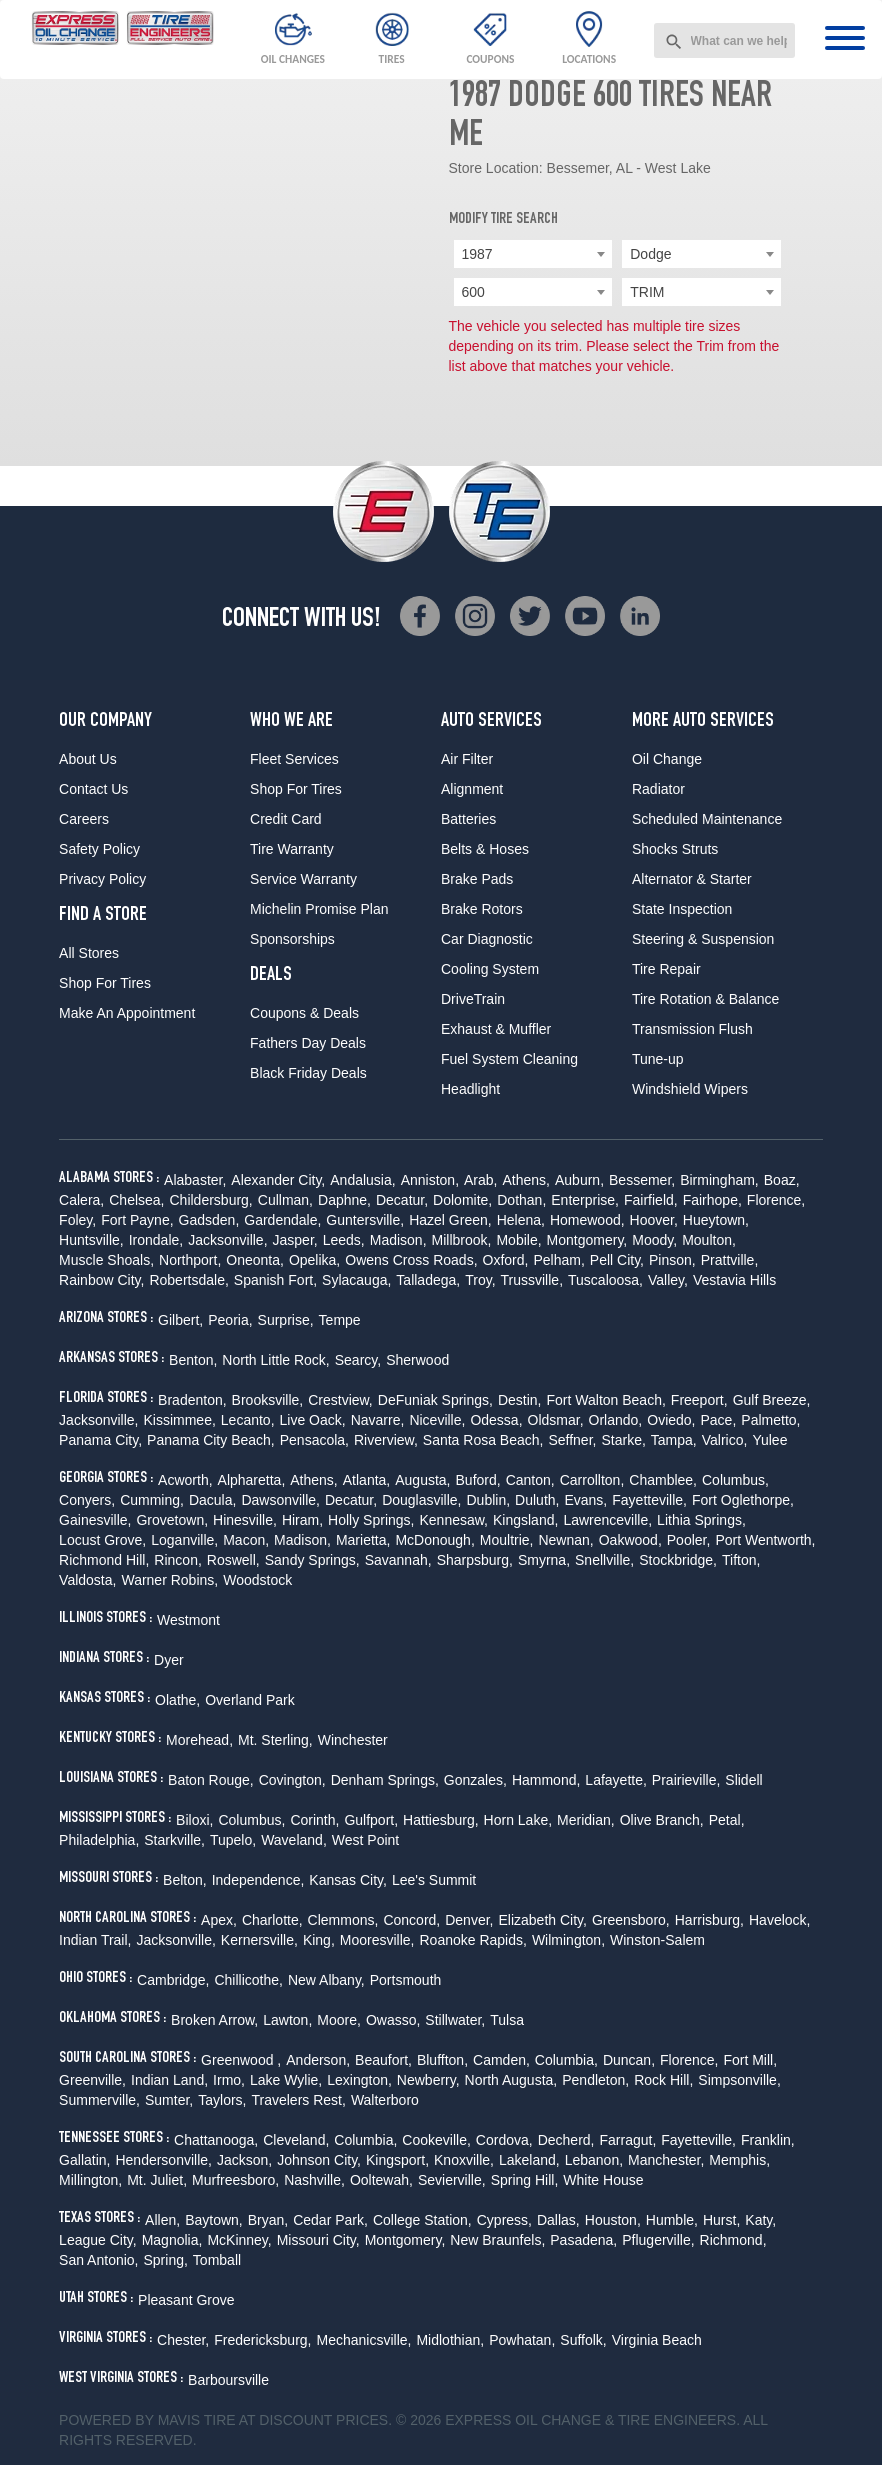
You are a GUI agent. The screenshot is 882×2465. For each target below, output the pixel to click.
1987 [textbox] (477, 254)
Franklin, (768, 2140)
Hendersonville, (163, 2160)
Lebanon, (594, 2160)
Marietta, (363, 1540)
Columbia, (566, 2060)
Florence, (776, 1200)
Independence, (258, 1880)
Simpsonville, (739, 2080)
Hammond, (546, 1780)
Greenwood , (241, 2060)
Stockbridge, (678, 1560)
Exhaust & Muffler (496, 1029)
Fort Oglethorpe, (743, 1500)
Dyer (169, 1660)
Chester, (183, 2340)
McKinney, (239, 2240)
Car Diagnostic (487, 939)
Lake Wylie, (286, 2080)
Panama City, (100, 1440)
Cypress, (504, 2220)
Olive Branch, (662, 1820)
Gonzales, (475, 1780)
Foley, (77, 1220)
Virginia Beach (657, 2340)
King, (319, 1940)
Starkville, (174, 1840)
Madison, (398, 1240)
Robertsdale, (188, 1280)
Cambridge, (173, 1980)
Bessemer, (642, 1180)
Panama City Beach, (211, 1440)
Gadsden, (209, 1220)
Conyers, (87, 1500)
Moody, (654, 1240)
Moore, (339, 2020)
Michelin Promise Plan (319, 909)
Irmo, (229, 2080)
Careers (84, 819)
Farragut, (627, 2140)
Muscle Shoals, (106, 1260)
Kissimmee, (179, 1420)
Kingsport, (397, 2160)
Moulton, (709, 1240)
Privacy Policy (102, 879)
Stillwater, (455, 2020)
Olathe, (177, 1700)
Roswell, (233, 1560)
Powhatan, (522, 2340)
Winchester (353, 1740)
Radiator (658, 789)
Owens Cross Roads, (411, 1260)
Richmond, (733, 2240)
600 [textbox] (473, 292)
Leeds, (344, 1240)
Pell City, (617, 1260)
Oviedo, (671, 1420)
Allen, (162, 2220)
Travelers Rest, (298, 2100)
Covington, (292, 1780)
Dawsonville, (280, 1500)
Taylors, (222, 2100)
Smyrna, (544, 1560)
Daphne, (344, 1200)
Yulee (769, 1440)
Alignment (472, 789)
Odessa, (496, 1420)
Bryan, (268, 2220)
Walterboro (385, 2100)
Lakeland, (529, 2160)
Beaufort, (383, 2060)
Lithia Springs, (701, 1520)
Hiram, (302, 1520)
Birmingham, (719, 1180)
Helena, (521, 1220)
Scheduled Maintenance (707, 819)
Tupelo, (233, 1840)
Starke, (623, 1440)
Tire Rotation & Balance (705, 999)
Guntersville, (365, 1220)
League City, (98, 2240)
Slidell (743, 1780)
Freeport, (699, 1400)
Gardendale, (282, 1220)
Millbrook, (462, 1240)
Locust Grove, (102, 1540)
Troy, (480, 1280)
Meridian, (586, 1820)
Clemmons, (343, 1920)
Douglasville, (421, 1500)
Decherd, (566, 2140)
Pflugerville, (658, 2240)
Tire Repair (666, 969)
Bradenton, (192, 1400)
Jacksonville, (227, 1240)
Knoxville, (464, 2160)
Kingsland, (525, 1520)
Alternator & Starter (692, 879)
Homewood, (587, 1220)
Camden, (501, 2060)
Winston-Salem (657, 1940)
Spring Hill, (525, 2180)
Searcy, (358, 1360)
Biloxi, (194, 1820)
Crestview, (340, 1400)
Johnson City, (319, 2160)
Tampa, (674, 1440)
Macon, (246, 1540)
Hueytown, (716, 1220)
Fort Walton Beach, (606, 1400)
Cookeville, (436, 2140)
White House (603, 2180)
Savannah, (398, 1560)
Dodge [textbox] (650, 254)
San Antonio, (98, 2260)
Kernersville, (259, 1940)
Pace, (719, 1420)
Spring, (166, 2260)
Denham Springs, (385, 1780)
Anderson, (318, 2060)
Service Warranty (303, 879)
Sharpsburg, (475, 1560)
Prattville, (730, 1260)
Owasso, (393, 2020)
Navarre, (378, 1420)
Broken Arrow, (214, 2020)
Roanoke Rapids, (473, 1940)
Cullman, (285, 1200)
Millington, (90, 2180)
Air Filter (467, 759)
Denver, (469, 1920)
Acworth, (185, 1480)
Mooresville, (377, 1940)
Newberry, (428, 2080)
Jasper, (295, 1240)
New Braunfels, (497, 2240)
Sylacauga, (356, 1280)
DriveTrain (473, 999)
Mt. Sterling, (275, 1740)
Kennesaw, (453, 1520)
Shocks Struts (675, 849)
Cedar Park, (330, 2220)
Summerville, (99, 2100)
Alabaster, (195, 1180)
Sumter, (169, 2100)
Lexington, (359, 2080)
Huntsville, (91, 1240)
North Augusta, (511, 2080)
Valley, (668, 1280)
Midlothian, (450, 2340)
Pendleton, (595, 2080)
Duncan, (629, 2060)
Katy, (760, 2220)
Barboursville (228, 2380)
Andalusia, (362, 1180)
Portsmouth (406, 1980)
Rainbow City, (101, 1280)
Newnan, (565, 1540)
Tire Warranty (292, 849)
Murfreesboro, (235, 2180)
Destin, (520, 1400)
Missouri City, (318, 2240)
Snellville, (604, 1560)
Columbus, (735, 1480)
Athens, (526, 1180)
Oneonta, (255, 1260)
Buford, (478, 1480)
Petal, (727, 1820)
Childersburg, (211, 1200)
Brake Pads (477, 879)
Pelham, (558, 1260)
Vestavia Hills (734, 1280)
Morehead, (199, 1740)
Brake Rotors (482, 909)
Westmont (188, 1620)
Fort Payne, (137, 1220)
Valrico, (725, 1440)
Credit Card (286, 819)
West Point (365, 1840)
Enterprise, (585, 1200)
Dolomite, (462, 1200)
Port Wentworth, (765, 1540)
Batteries (468, 819)
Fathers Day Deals (308, 1043)
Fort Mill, (750, 2060)
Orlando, (616, 1420)
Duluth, (537, 1500)
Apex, (219, 1920)
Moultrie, (507, 1540)
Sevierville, (452, 2180)
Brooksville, (268, 1400)
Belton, (185, 1880)
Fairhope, (712, 1200)
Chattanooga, (216, 2140)
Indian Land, (169, 2080)
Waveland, (294, 1840)
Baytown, (214, 2220)
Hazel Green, (450, 1220)
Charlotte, (272, 1920)
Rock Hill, (663, 2080)
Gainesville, (95, 1520)
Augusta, (422, 1480)
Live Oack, (313, 1420)
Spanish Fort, (275, 1280)
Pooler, (689, 1540)
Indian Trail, (95, 1940)
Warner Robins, (169, 1580)
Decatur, (402, 1200)
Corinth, (314, 1820)
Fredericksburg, (262, 2340)
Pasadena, (583, 2240)
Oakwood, (630, 1540)
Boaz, (782, 1180)
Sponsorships (292, 939)
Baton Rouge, (211, 1780)
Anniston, (430, 1180)
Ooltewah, (381, 2180)
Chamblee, (663, 1480)
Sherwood (417, 1360)
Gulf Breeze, (772, 1400)
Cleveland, (296, 2140)
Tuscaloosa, (605, 1280)
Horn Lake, (518, 1820)
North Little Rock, (275, 1360)
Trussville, (532, 1280)
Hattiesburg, (440, 1820)
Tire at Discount (268, 2420)
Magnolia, (172, 2240)
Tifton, (741, 1560)
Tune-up (658, 1059)
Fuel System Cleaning (509, 1059)
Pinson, (672, 1260)
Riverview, (386, 1440)
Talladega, (428, 1280)
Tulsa (507, 2020)
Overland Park (249, 1700)
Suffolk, (583, 2340)
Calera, (81, 1200)
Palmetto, (770, 1420)
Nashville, (314, 2180)
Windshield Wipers (690, 1089)
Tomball (217, 2260)
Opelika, (314, 1260)
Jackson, (244, 2160)
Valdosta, (87, 1580)
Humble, (672, 2220)
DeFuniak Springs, (435, 1400)
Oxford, (506, 1260)
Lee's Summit (434, 1880)
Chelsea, (136, 1200)
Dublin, (489, 1500)
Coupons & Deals (304, 1013)
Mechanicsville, (364, 2340)
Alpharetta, (252, 1480)
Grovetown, (172, 1520)
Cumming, (152, 1500)
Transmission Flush (692, 1029)
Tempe (340, 1320)
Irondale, (156, 1240)
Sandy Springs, (312, 1560)
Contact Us (93, 789)
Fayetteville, (649, 1500)
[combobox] (725, 40)
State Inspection (682, 909)
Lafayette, (616, 1780)
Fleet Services (294, 759)
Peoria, (230, 1320)
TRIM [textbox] (647, 292)
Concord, (411, 1920)
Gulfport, (371, 1820)
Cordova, (504, 2140)
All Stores (89, 953)
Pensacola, (314, 1440)
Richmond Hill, (104, 1560)
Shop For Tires (105, 983)
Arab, (480, 1180)
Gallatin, (84, 2160)
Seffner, (572, 1440)
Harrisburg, (709, 1920)
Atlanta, (366, 1480)
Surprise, (286, 1320)
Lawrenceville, (607, 1520)
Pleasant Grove (186, 2300)
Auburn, (579, 1180)
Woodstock (257, 1580)
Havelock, (779, 1920)
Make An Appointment (127, 1013)
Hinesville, (245, 1520)
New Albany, (326, 1980)
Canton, (530, 1480)
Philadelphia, (99, 1840)
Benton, (193, 1360)
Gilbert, (180, 1320)
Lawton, (287, 2020)
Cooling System (490, 969)
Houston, (613, 2220)
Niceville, (437, 1420)
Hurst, (721, 2220)
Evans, (585, 1500)
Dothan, (521, 1200)
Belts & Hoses (485, 849)
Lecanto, (248, 1420)
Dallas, (558, 2220)
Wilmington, (568, 1940)
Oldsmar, (556, 1420)
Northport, (190, 1260)
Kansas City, (348, 1880)
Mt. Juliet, (157, 2180)
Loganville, (184, 1540)
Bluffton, (442, 2060)
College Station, (422, 2220)
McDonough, (434, 1540)
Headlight (470, 1089)
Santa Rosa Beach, (483, 1440)
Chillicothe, (248, 1980)
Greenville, (92, 2080)
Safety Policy (99, 849)
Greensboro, (631, 1920)
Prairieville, (686, 1780)
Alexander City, (278, 1180)
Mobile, (518, 1240)
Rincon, (177, 1560)
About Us (88, 759)
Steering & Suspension (703, 939)
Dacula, (212, 1500)
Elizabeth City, (542, 1920)
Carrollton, (592, 1480)
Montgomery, (587, 1240)
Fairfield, (651, 1200)
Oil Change (667, 759)
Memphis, (739, 2160)
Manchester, (666, 2160)
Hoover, (654, 1220)
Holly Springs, (371, 1520)
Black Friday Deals (308, 1073)
